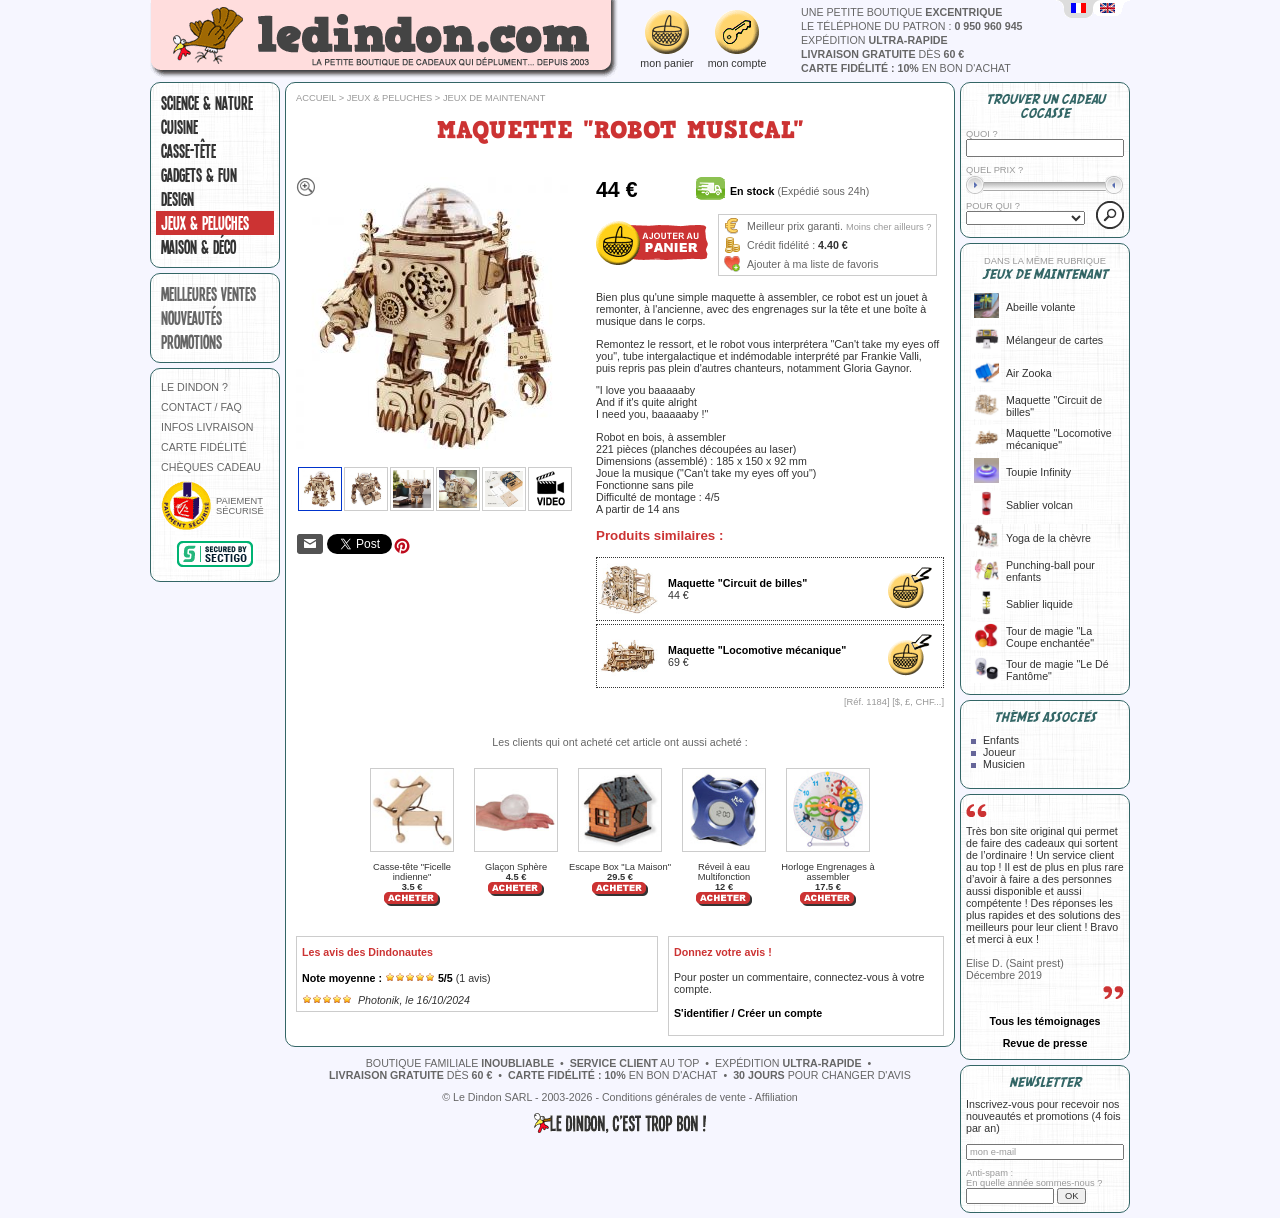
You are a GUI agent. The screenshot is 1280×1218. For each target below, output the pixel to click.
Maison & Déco (198, 247)
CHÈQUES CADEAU (211, 467)
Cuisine (179, 127)
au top (635, 1063)
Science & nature (207, 103)
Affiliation (776, 1097)
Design (177, 199)
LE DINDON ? (194, 387)
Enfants (1001, 740)
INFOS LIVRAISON (207, 427)
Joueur (999, 752)
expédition (874, 40)
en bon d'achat (906, 68)
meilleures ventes (208, 294)
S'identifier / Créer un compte (748, 1013)
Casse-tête (188, 151)
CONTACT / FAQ (201, 407)
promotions (191, 342)
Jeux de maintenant (494, 98)
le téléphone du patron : (912, 26)
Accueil (316, 98)
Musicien (1004, 764)
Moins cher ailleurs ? (889, 227)
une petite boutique (901, 12)
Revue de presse (1045, 1043)
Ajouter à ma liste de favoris (813, 264)
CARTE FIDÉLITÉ (204, 447)
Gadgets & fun (199, 175)
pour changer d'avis (822, 1075)
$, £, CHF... (918, 702)
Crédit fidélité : (781, 245)
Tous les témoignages (1044, 1021)
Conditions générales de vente (674, 1097)
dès (882, 54)
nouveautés (191, 318)
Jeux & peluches (205, 223)
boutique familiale (460, 1063)
